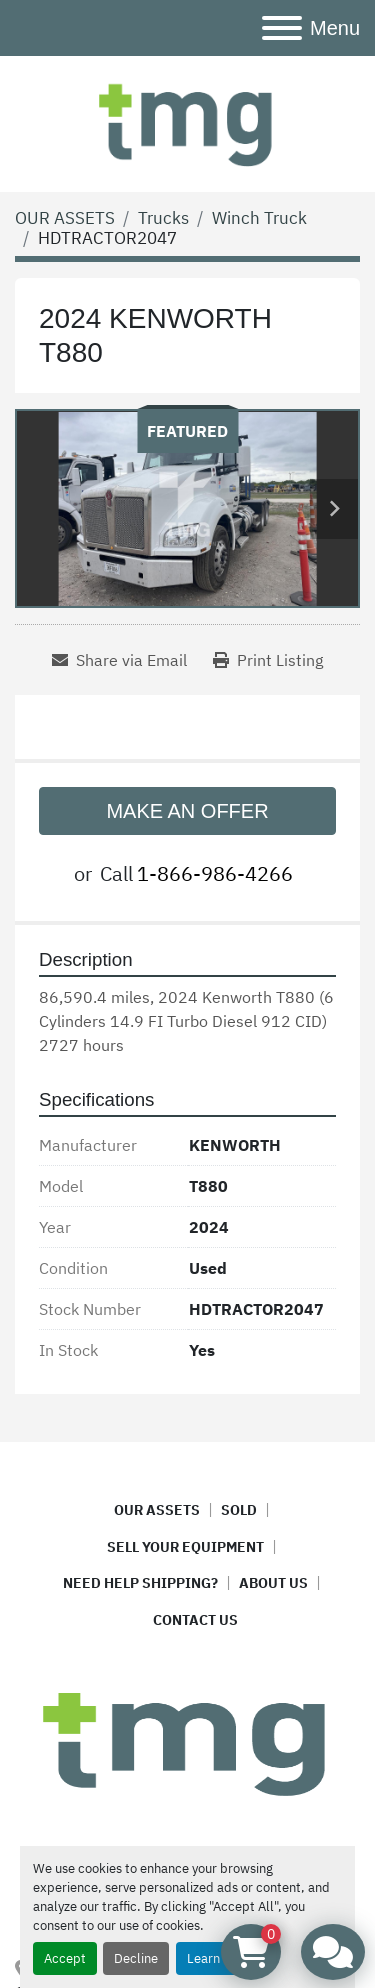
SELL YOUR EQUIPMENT (185, 1547)
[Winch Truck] (259, 218)
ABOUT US (273, 1583)
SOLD (239, 1510)
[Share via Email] (119, 660)
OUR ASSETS (157, 1510)
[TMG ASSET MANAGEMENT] (187, 1741)
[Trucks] (163, 218)
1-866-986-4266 (215, 873)
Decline (136, 1958)
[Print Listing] (268, 660)
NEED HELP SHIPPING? (140, 1583)
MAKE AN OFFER (187, 811)
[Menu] (282, 28)
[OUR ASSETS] (65, 218)
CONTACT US (195, 1620)
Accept (65, 1958)
